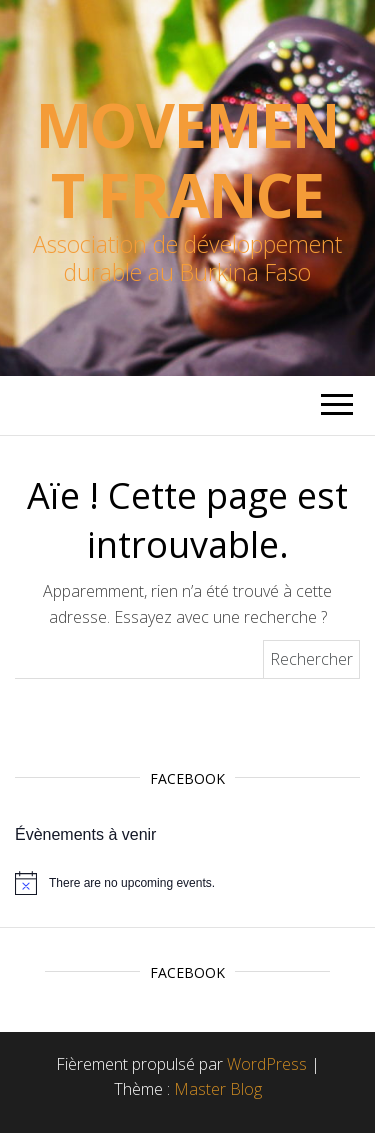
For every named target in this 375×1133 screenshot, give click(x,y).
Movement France (188, 160)
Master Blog (218, 1089)
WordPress (267, 1064)
